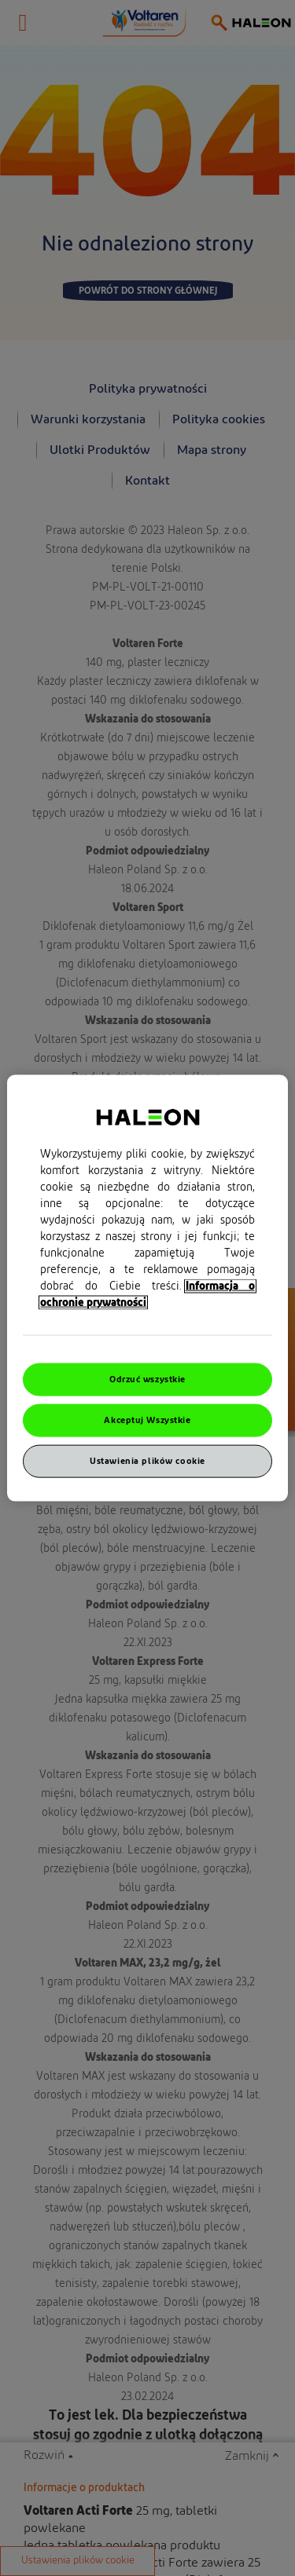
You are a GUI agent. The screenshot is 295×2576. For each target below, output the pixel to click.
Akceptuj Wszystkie (147, 1420)
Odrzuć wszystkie (147, 1379)
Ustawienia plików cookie (147, 1460)
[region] (147, 1288)
